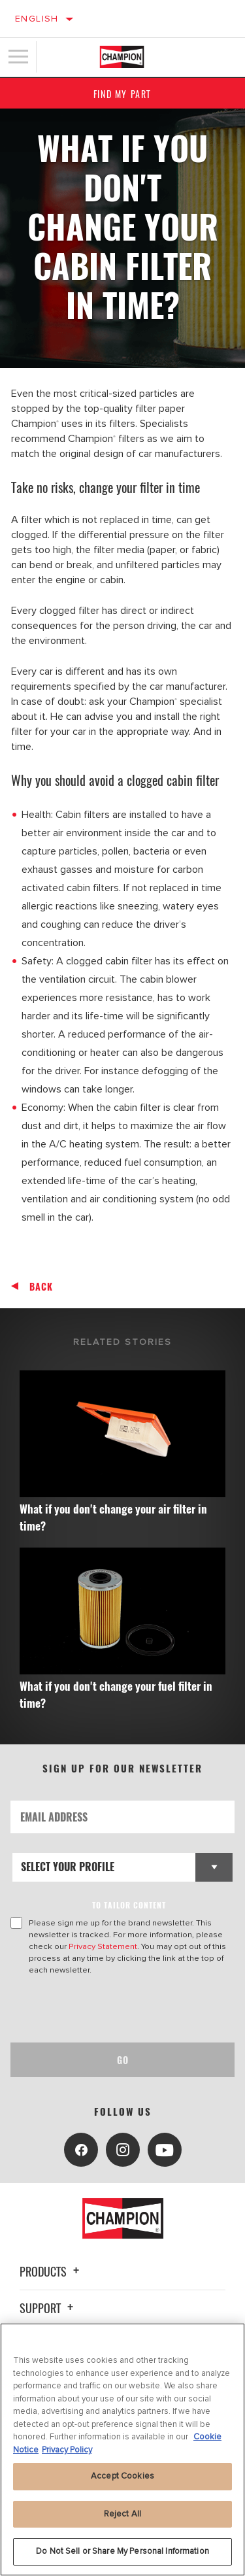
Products (51, 2271)
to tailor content (129, 1904)
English (37, 18)
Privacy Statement (103, 1946)
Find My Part (122, 94)
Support (48, 2307)
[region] (122, 2449)
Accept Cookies (122, 2476)
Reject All (122, 2514)
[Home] (122, 56)
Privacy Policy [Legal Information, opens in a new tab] (67, 2450)
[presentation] (119, 2009)
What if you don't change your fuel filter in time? (116, 1694)
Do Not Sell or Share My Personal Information (122, 2551)
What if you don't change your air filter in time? (113, 1517)
